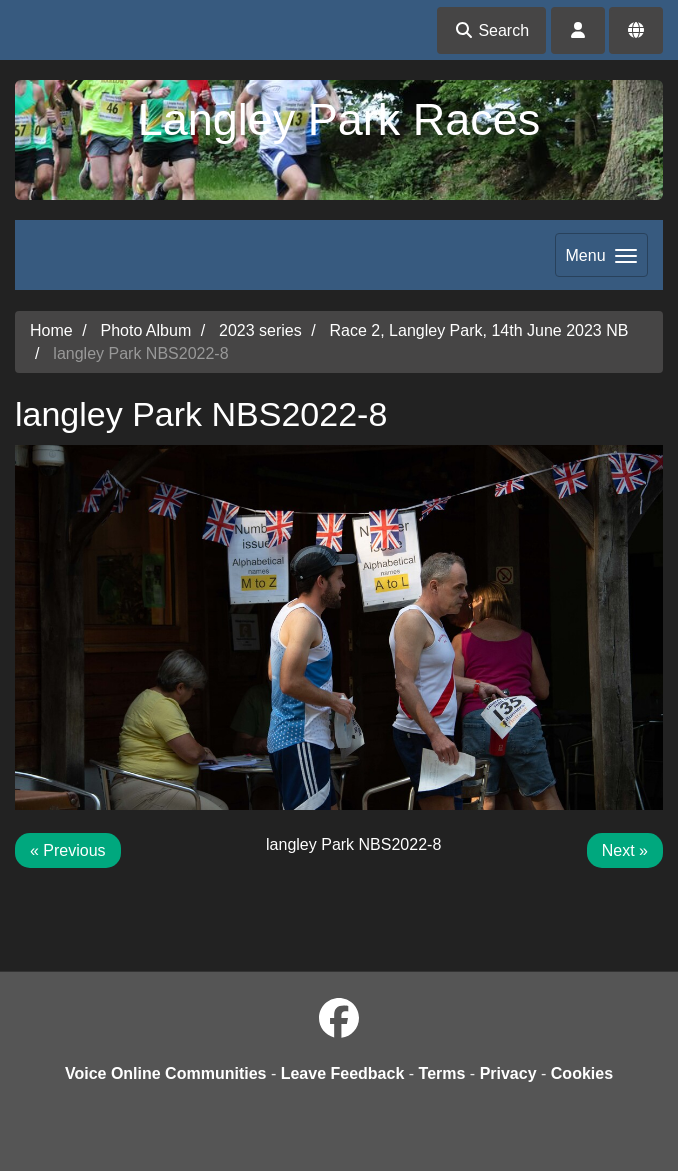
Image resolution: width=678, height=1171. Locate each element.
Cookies (582, 1073)
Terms (442, 1073)
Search (491, 30)
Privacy (508, 1073)
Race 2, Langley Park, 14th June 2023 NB (479, 330)
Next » (625, 850)
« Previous (68, 850)
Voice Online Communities (166, 1073)
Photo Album (145, 330)
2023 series (260, 330)
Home (51, 330)
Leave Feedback (343, 1073)
